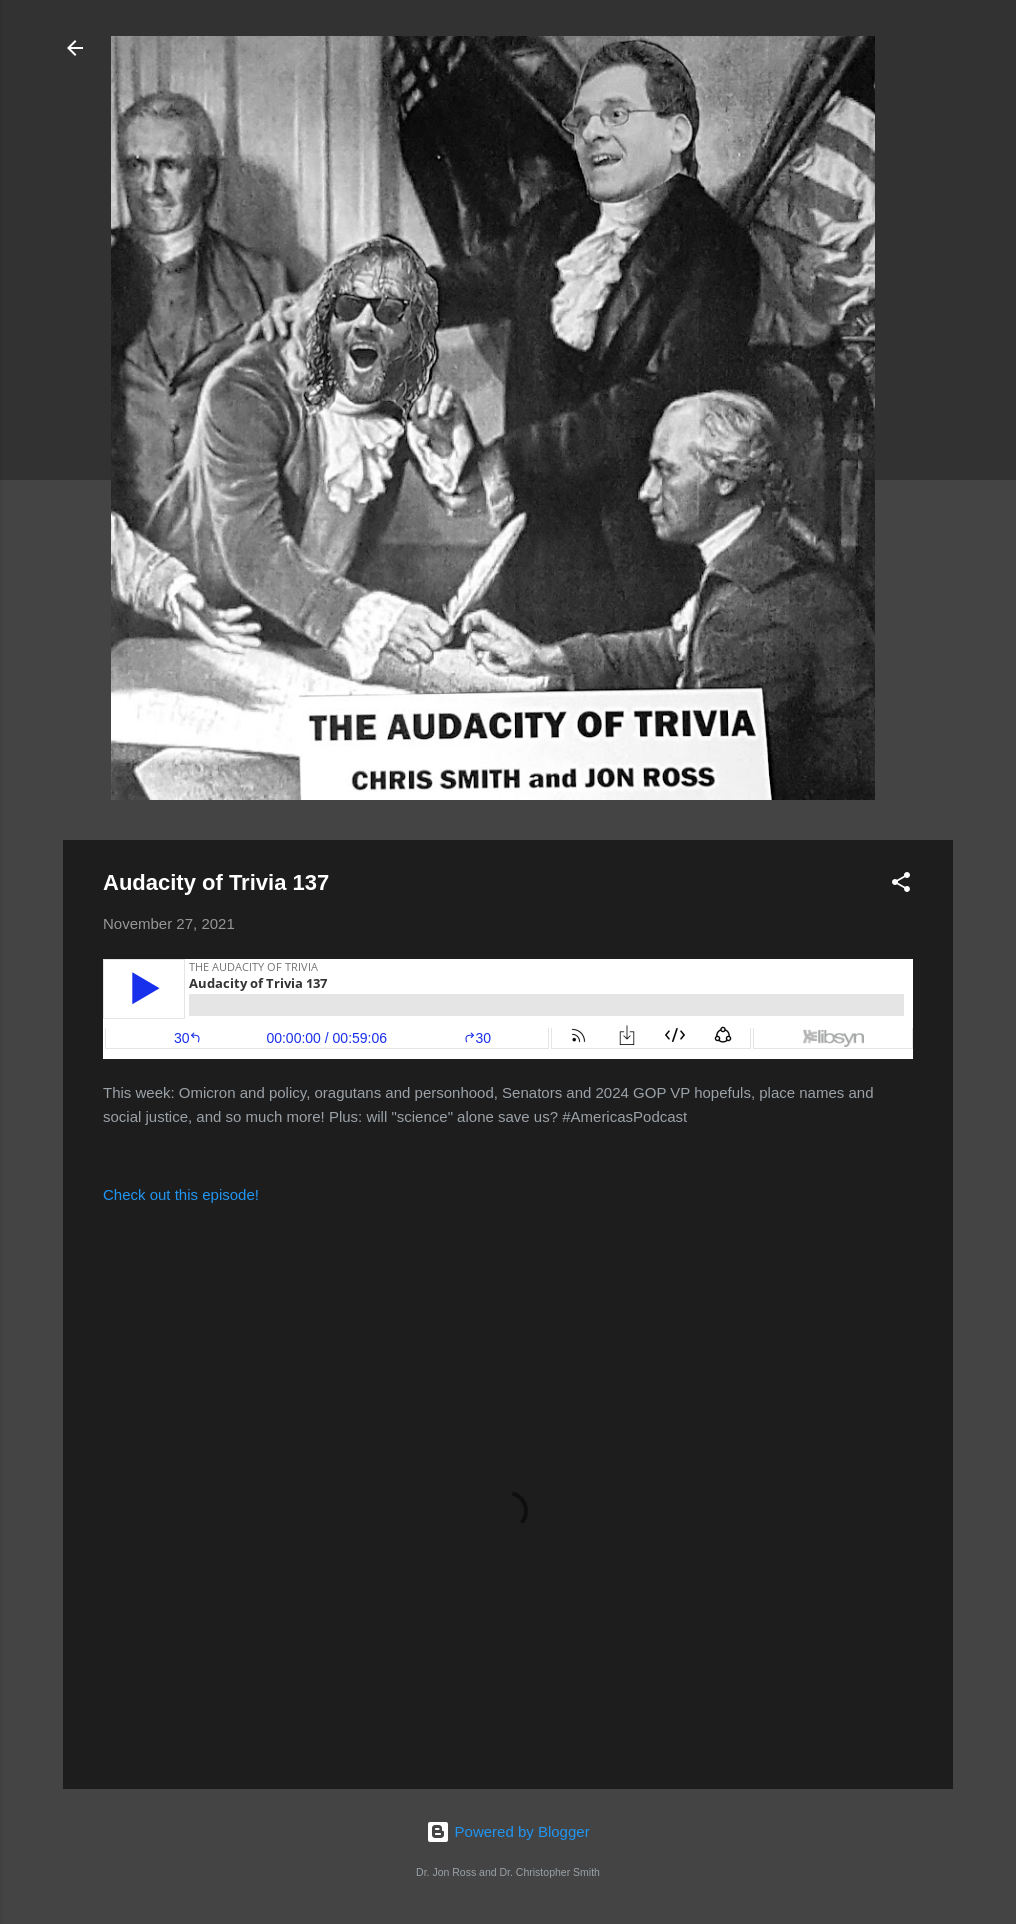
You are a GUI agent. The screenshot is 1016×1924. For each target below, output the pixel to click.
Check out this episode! (181, 1194)
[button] (901, 885)
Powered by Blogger (507, 1831)
